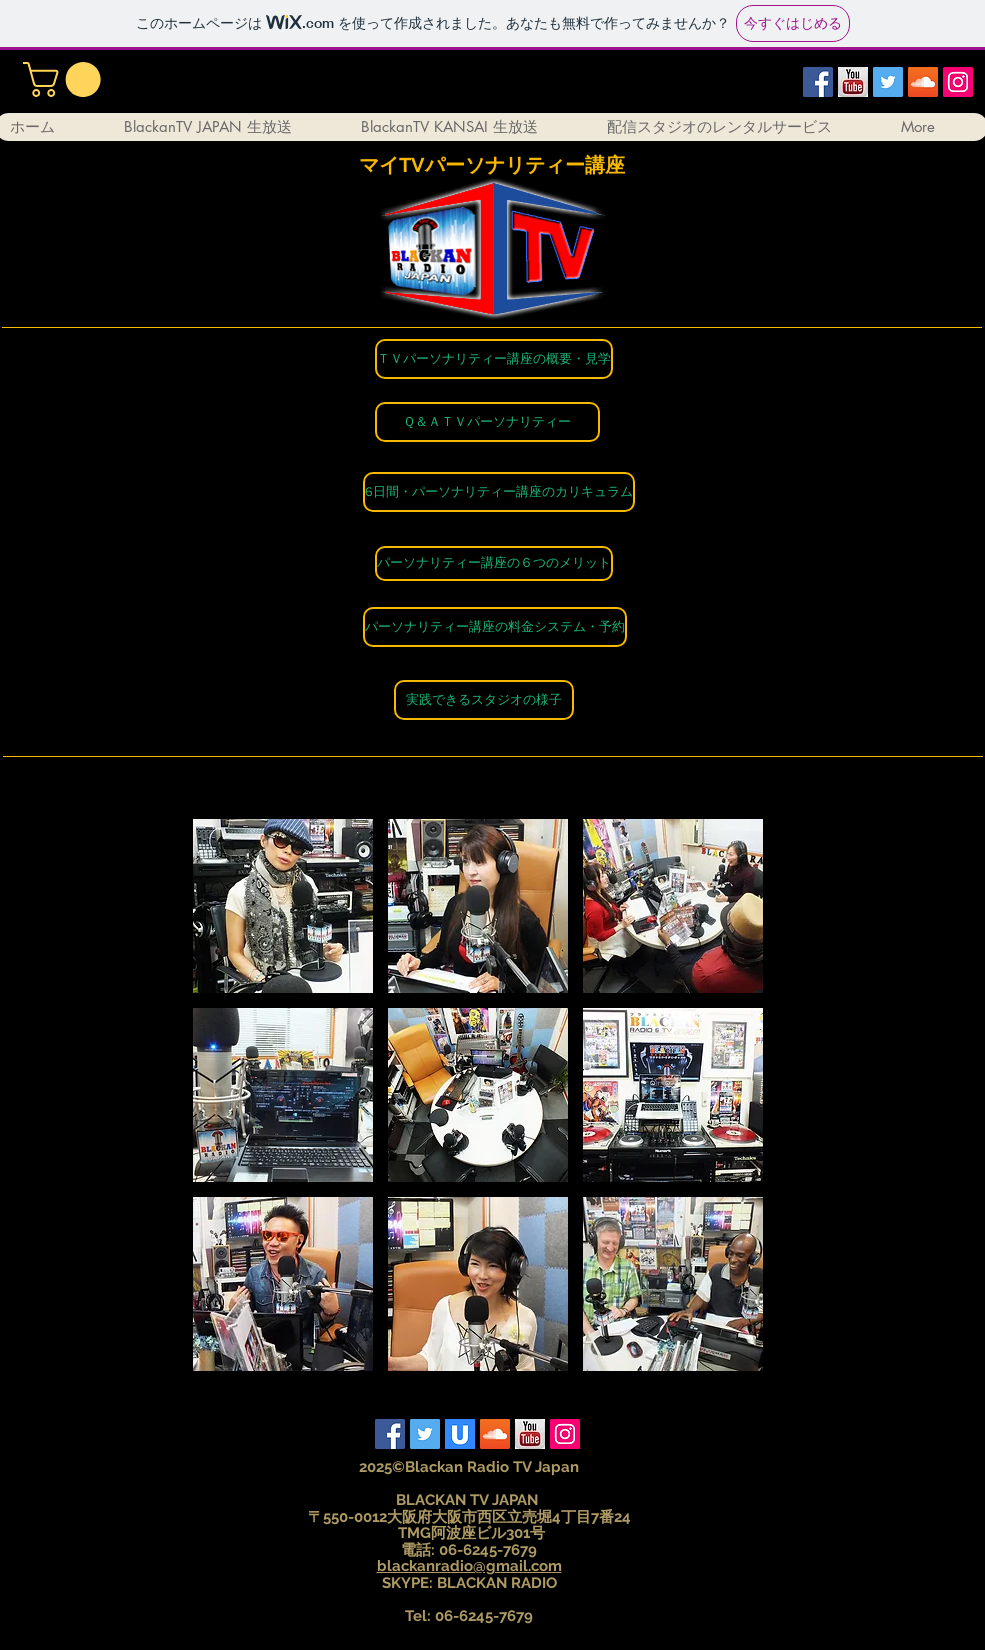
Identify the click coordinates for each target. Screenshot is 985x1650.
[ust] (460, 1434)
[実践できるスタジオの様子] (484, 700)
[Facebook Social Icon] (818, 82)
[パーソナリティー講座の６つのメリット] (494, 563)
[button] (66, 79)
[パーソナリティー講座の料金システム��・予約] (495, 627)
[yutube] (853, 82)
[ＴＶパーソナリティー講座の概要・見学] (494, 359)
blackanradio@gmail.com (469, 1566)
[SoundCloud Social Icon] (923, 82)
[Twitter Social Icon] (888, 82)
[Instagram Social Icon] (958, 82)
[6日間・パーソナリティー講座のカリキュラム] (499, 492)
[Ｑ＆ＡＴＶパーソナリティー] (487, 422)
